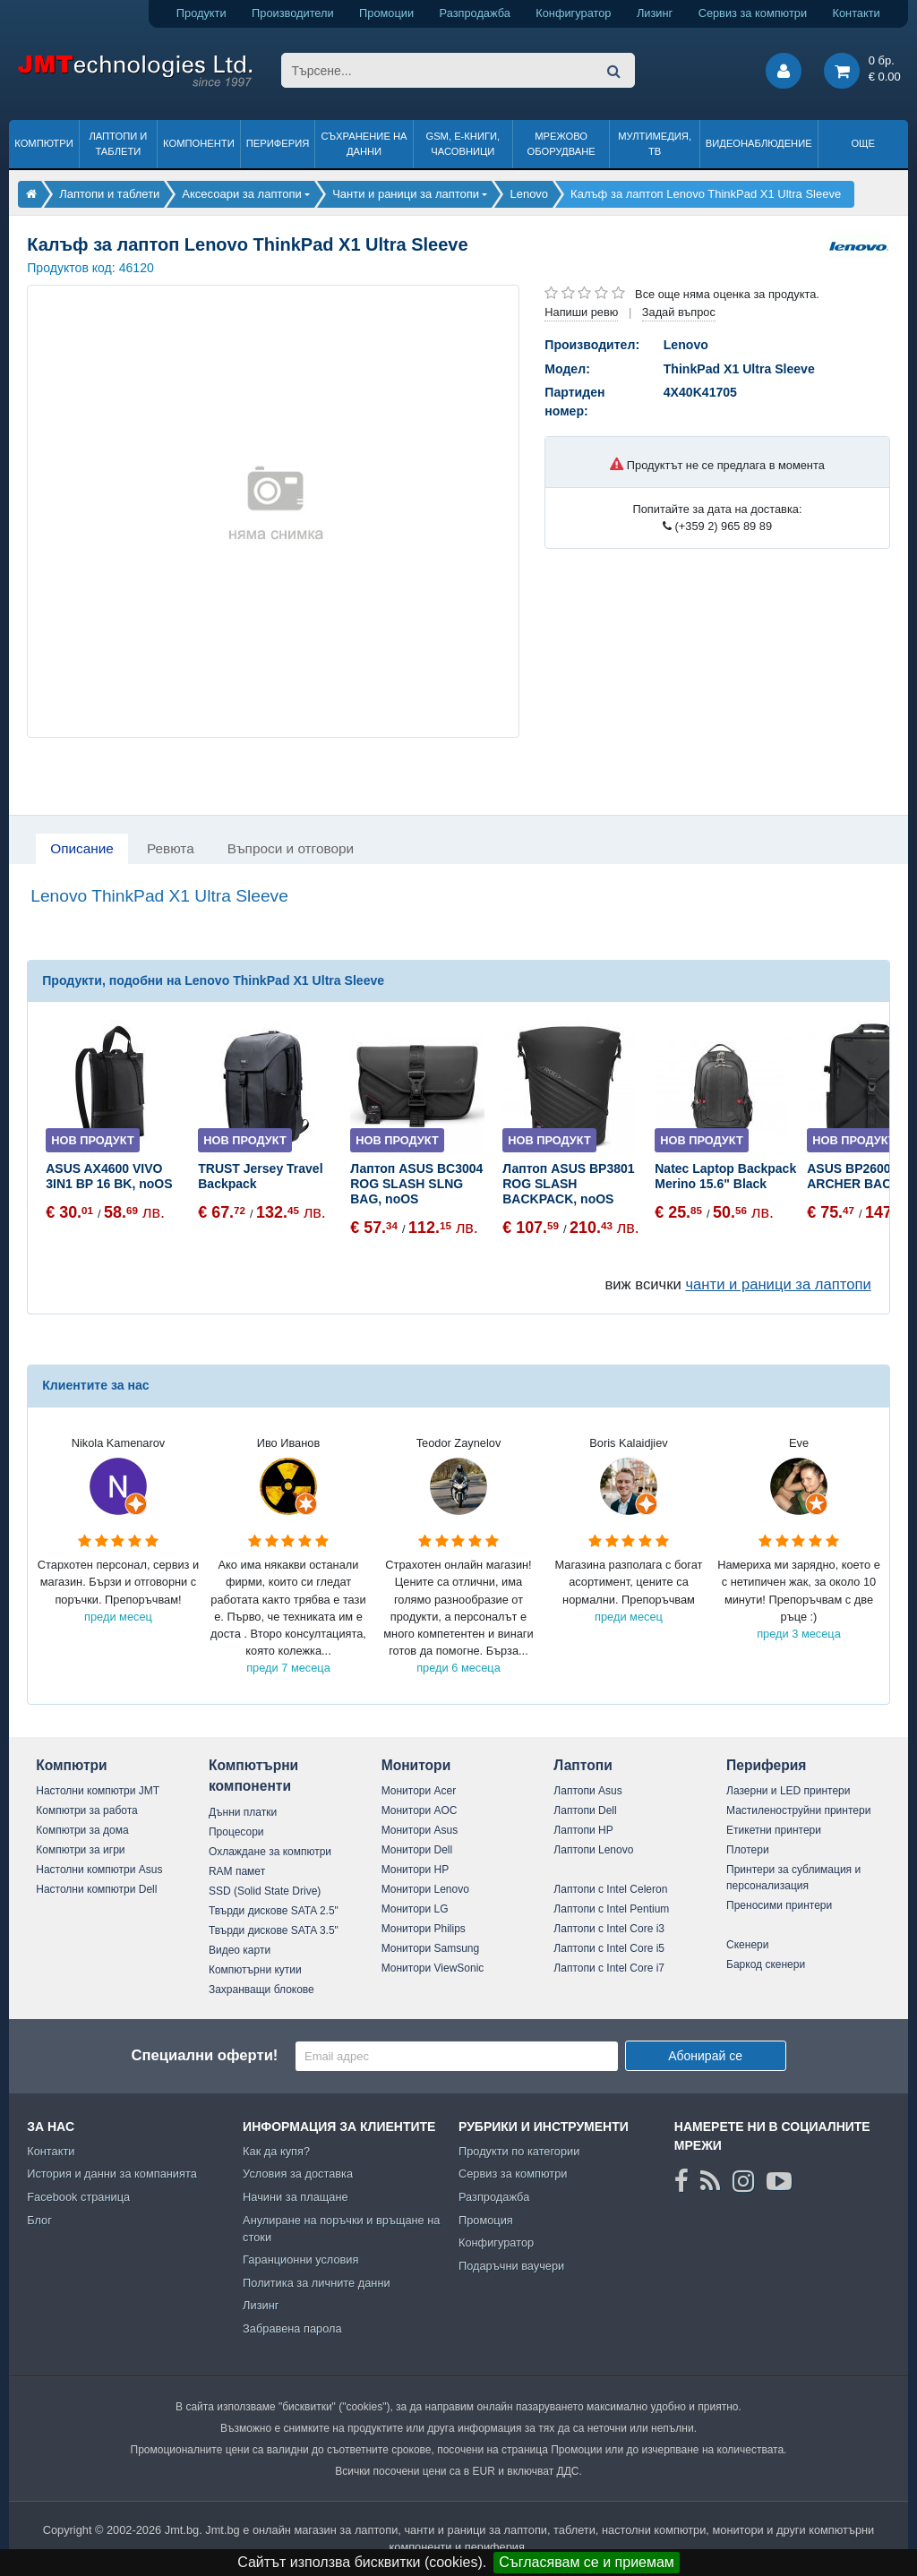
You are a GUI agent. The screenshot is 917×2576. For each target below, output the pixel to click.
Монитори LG (415, 1909)
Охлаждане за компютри (270, 1851)
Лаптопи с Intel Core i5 (608, 1948)
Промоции (386, 13)
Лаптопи (582, 1765)
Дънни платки (243, 1812)
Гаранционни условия (300, 2259)
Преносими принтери (779, 1905)
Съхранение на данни (364, 144)
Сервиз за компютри (752, 13)
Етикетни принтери (773, 1830)
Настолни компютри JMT (97, 1790)
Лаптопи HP (583, 1830)
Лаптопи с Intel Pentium (611, 1909)
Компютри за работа (87, 1810)
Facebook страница (78, 2197)
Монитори (416, 1765)
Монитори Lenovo (425, 1889)
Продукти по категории (518, 2151)
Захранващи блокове (261, 1989)
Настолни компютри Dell (96, 1889)
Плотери (747, 1850)
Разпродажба (475, 13)
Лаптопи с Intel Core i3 (608, 1928)
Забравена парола (292, 2328)
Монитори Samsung (430, 1948)
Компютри (43, 143)
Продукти (201, 13)
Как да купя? (276, 2151)
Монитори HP (415, 1869)
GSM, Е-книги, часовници (462, 144)
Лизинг (655, 13)
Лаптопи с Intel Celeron (610, 1889)
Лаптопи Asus (587, 1790)
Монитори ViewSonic (432, 1968)
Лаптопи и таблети (118, 144)
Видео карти (239, 1950)
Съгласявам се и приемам (586, 2562)
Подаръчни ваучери (511, 2265)
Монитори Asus (419, 1830)
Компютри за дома (82, 1830)
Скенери (747, 1944)
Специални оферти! (204, 2055)
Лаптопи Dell (584, 1810)
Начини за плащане (295, 2197)
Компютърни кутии (255, 1970)
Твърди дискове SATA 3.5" (274, 1930)
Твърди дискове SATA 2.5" (274, 1910)
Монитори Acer (419, 1790)
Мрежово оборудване (561, 144)
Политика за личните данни (316, 2282)
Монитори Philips (423, 1928)
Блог (39, 2220)
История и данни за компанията (112, 2173)
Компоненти (199, 143)
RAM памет (237, 1871)
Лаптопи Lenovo (593, 1850)
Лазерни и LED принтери (788, 1790)
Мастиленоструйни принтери (798, 1810)
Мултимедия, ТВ (654, 144)
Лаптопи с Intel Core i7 (608, 1968)
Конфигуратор (573, 13)
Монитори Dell (417, 1850)
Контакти (856, 13)
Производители (293, 13)
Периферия (278, 143)
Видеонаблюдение (759, 143)
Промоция (485, 2220)
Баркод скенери (765, 1964)
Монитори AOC (419, 1810)
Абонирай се (705, 2056)
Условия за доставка (298, 2173)
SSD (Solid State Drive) (265, 1891)
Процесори (236, 1832)
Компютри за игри (80, 1850)
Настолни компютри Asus (99, 1869)
